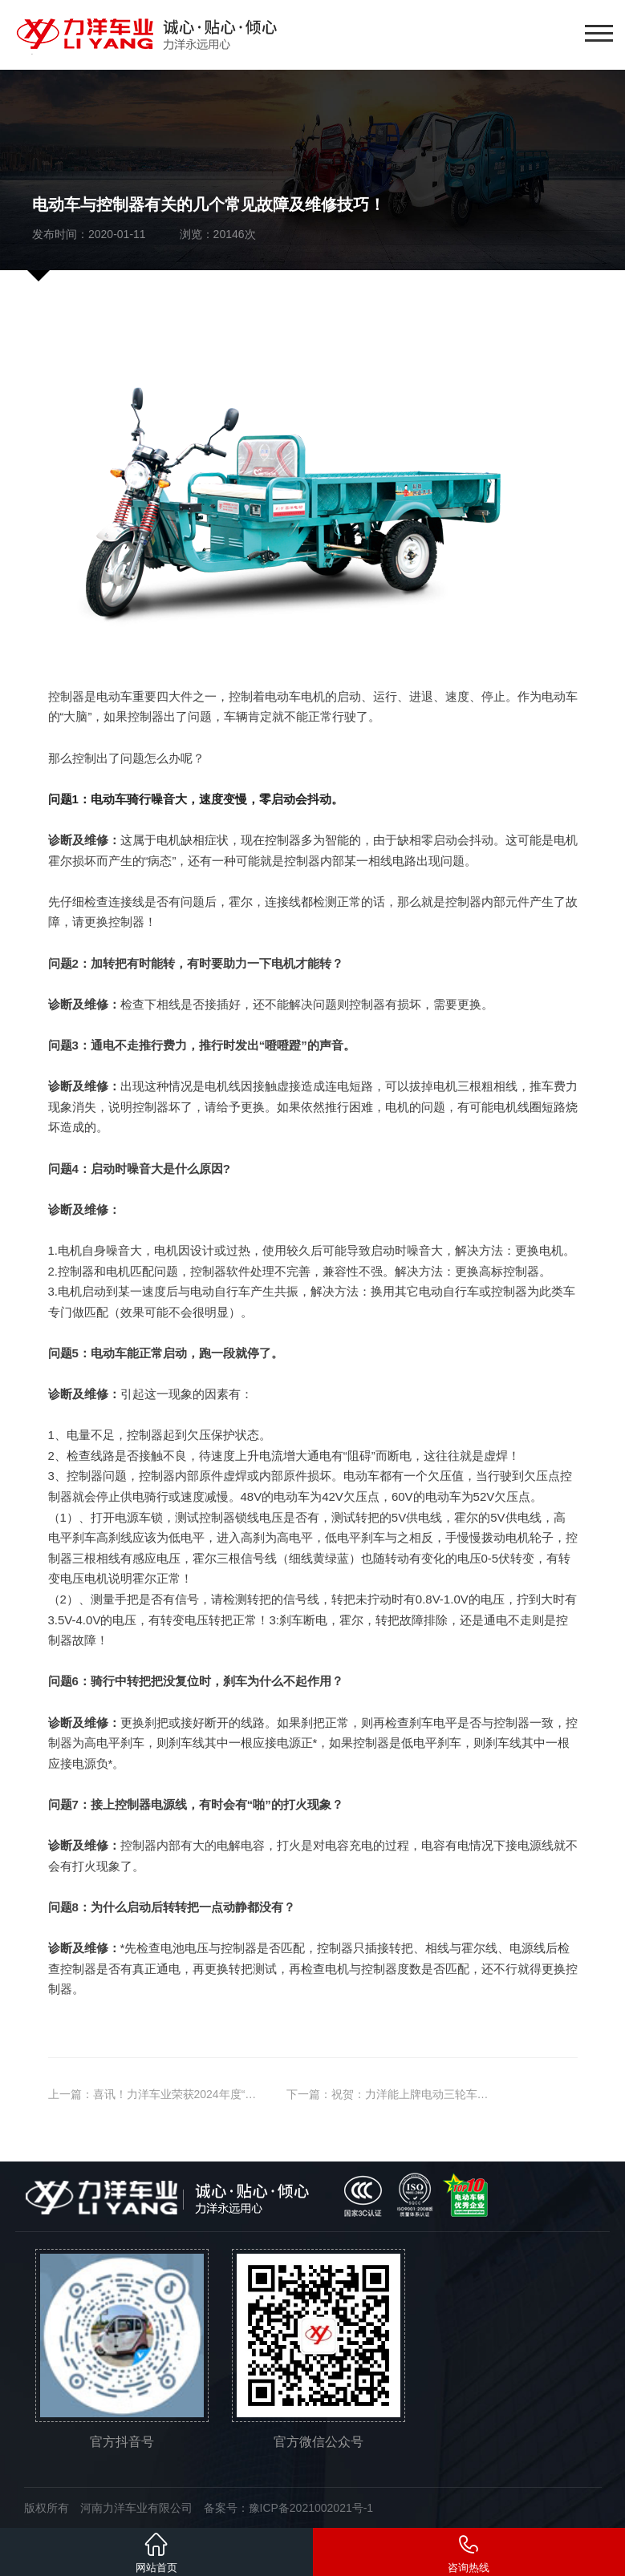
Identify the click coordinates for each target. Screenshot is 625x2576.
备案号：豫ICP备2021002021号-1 (289, 2507)
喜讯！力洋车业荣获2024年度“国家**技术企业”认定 (220, 2094)
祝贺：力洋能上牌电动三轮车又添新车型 (432, 2094)
